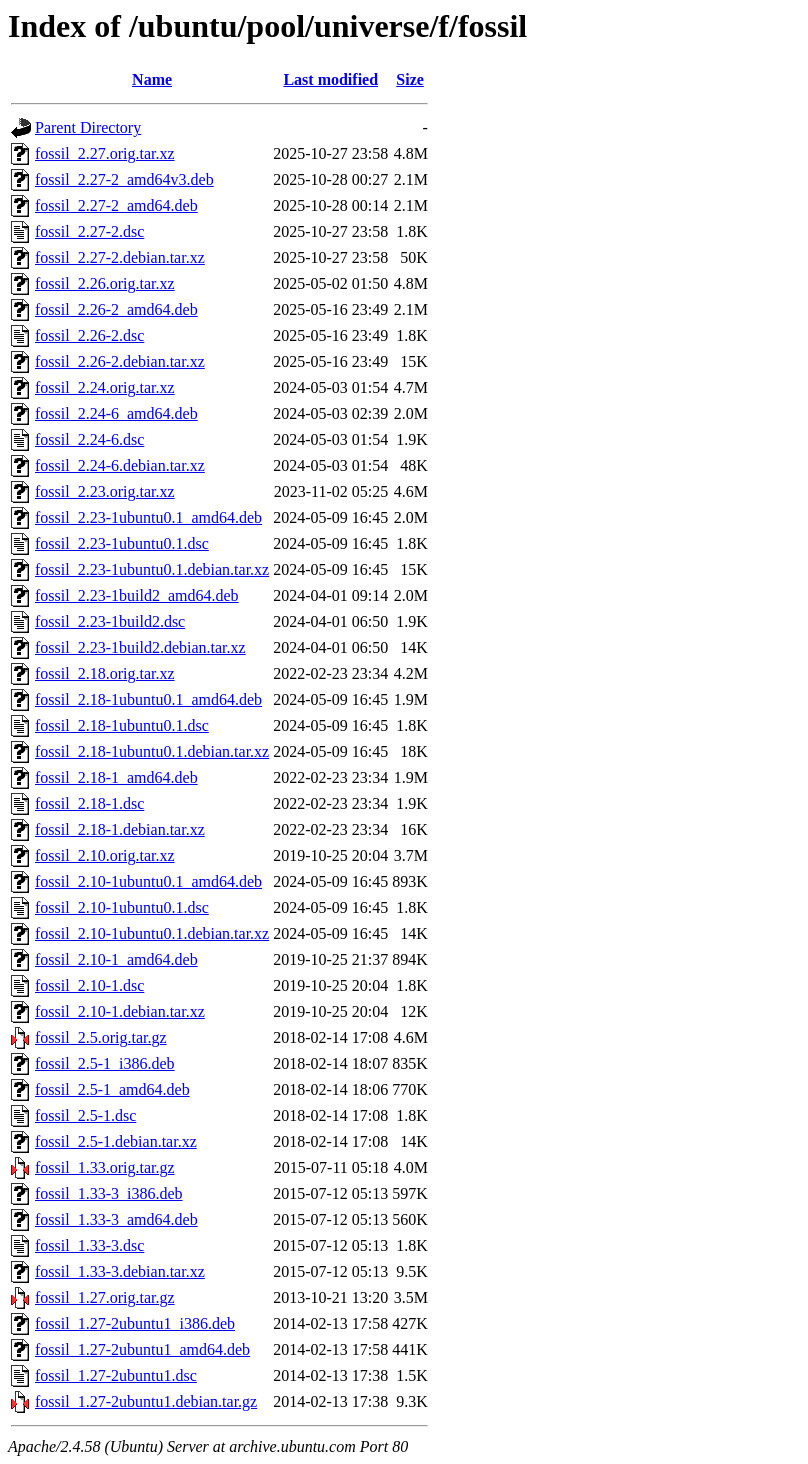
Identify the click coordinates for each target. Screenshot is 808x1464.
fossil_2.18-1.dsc (89, 803)
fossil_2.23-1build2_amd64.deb (137, 595)
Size (410, 79)
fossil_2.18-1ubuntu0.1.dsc (122, 725)
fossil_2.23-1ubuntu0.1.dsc (122, 543)
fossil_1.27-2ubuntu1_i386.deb (135, 1323)
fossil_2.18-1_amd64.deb (116, 777)
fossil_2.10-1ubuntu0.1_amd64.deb (148, 881)
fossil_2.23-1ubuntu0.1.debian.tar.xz (152, 569)
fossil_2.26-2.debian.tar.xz (120, 361)
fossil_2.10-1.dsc (89, 985)
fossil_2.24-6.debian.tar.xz (120, 465)
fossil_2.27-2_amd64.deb (116, 205)
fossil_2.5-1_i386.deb (105, 1063)
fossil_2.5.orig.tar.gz (101, 1037)
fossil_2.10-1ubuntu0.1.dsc (122, 907)
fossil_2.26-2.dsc (89, 335)
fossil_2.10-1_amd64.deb (116, 959)
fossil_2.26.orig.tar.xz (105, 283)
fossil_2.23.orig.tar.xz (105, 491)
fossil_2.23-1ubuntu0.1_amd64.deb (148, 517)
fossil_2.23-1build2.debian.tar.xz (140, 647)
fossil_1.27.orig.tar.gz (105, 1297)
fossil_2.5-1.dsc (85, 1115)
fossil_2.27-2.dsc (89, 231)
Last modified (330, 79)
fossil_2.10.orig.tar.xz (105, 855)
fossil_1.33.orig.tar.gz (105, 1167)
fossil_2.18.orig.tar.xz (105, 673)
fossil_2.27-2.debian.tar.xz (120, 257)
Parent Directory (88, 127)
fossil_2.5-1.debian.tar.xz (116, 1141)
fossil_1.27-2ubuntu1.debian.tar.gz (146, 1401)
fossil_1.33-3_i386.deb (109, 1193)
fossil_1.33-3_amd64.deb (116, 1219)
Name (152, 79)
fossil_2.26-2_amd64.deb (116, 309)
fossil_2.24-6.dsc (89, 439)
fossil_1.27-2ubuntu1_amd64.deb (142, 1349)
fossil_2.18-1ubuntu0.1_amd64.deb (148, 699)
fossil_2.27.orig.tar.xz (105, 153)
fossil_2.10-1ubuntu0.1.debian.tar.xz (152, 933)
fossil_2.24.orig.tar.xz (105, 387)
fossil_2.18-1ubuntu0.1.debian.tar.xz (152, 751)
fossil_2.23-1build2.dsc (110, 621)
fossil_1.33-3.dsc (89, 1245)
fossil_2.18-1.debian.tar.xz (120, 829)
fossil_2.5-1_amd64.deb (112, 1089)
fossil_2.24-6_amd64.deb (116, 413)
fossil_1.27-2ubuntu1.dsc (116, 1375)
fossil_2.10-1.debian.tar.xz (120, 1011)
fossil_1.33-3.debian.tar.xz (120, 1271)
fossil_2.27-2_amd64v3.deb (124, 179)
